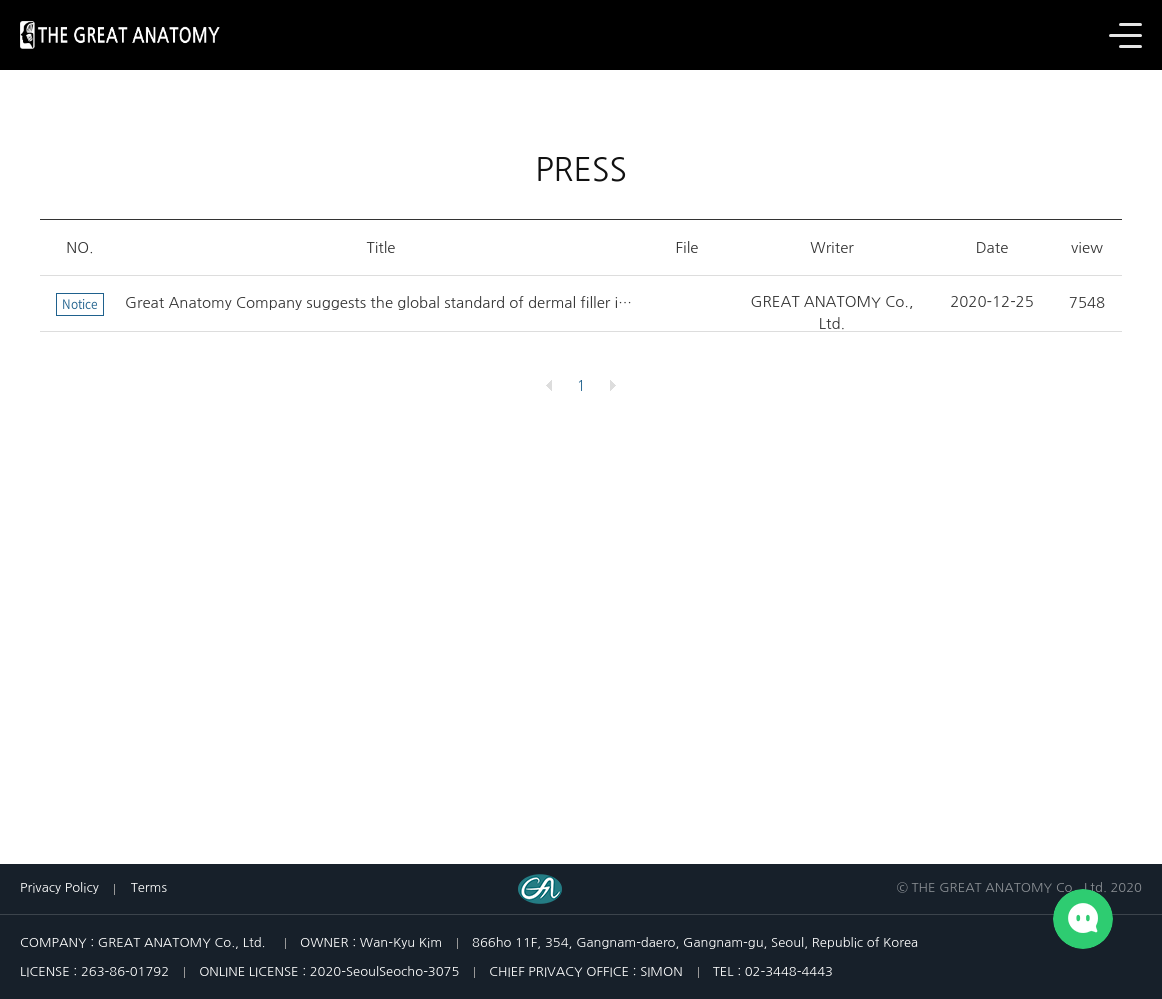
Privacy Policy (59, 887)
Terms (149, 887)
